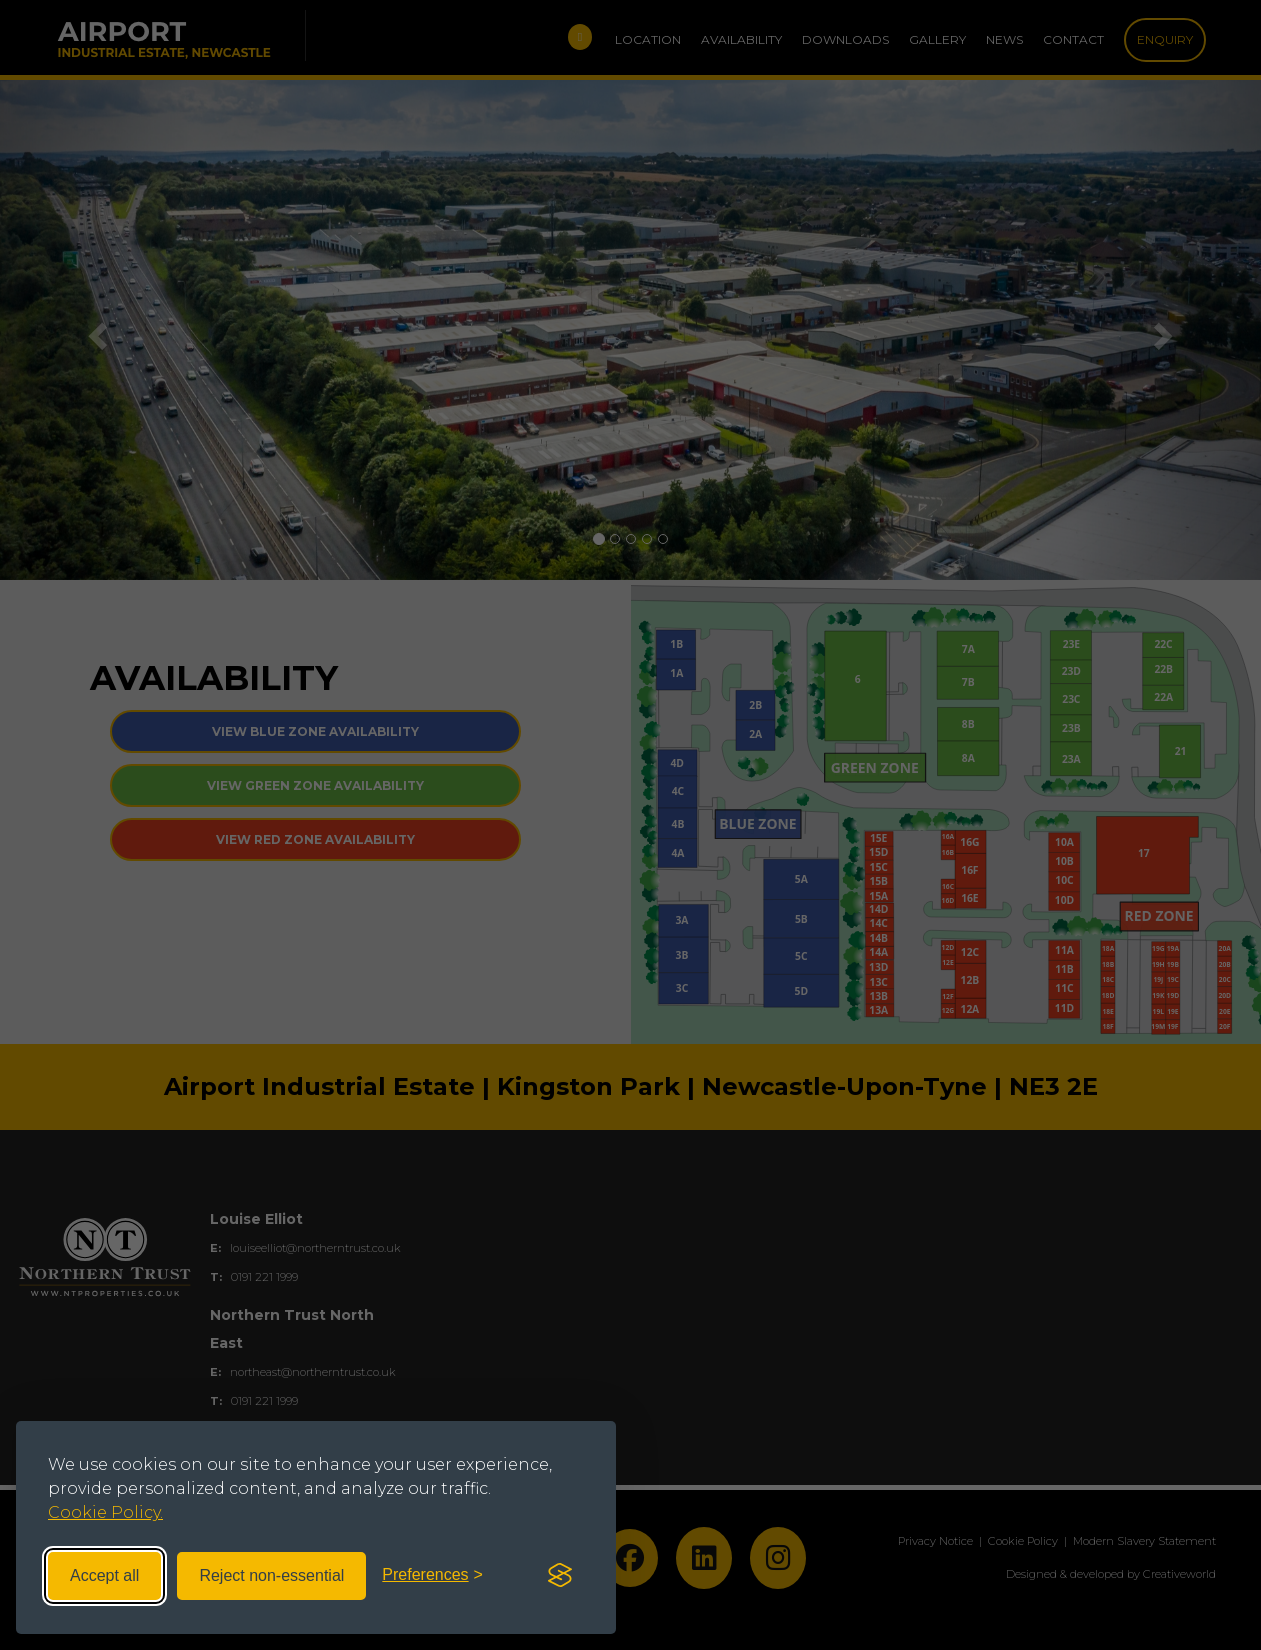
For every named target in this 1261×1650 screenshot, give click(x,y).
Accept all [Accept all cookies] (104, 1575)
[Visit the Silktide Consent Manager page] (560, 1576)
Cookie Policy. (105, 1512)
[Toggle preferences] (432, 1575)
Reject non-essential (271, 1575)
